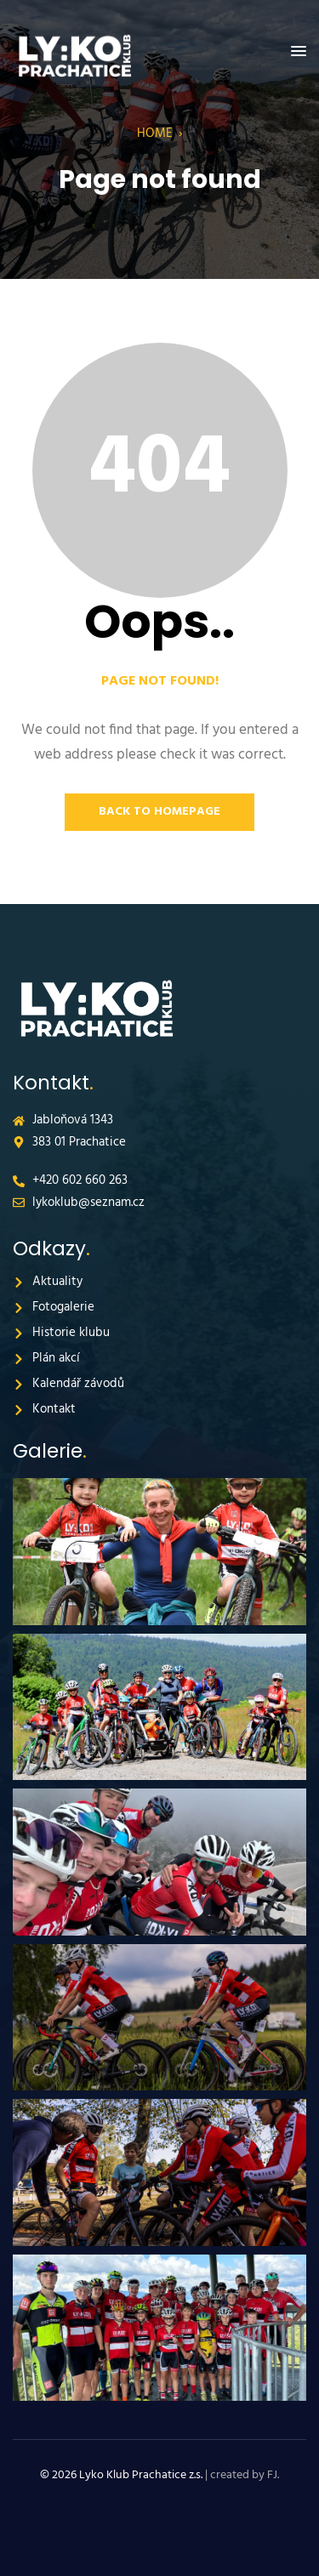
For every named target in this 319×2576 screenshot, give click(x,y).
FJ (272, 2475)
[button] (298, 52)
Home (155, 133)
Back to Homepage (159, 812)
